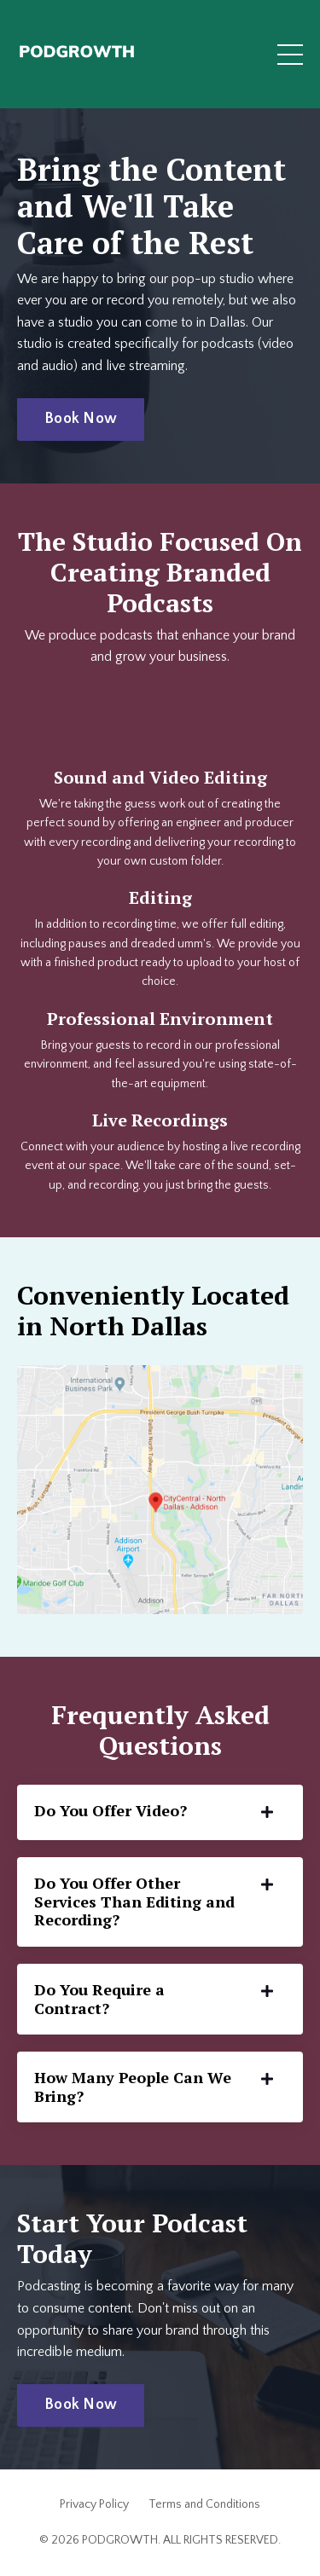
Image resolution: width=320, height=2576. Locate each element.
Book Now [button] (80, 418)
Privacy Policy (94, 2504)
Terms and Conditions (204, 2504)
